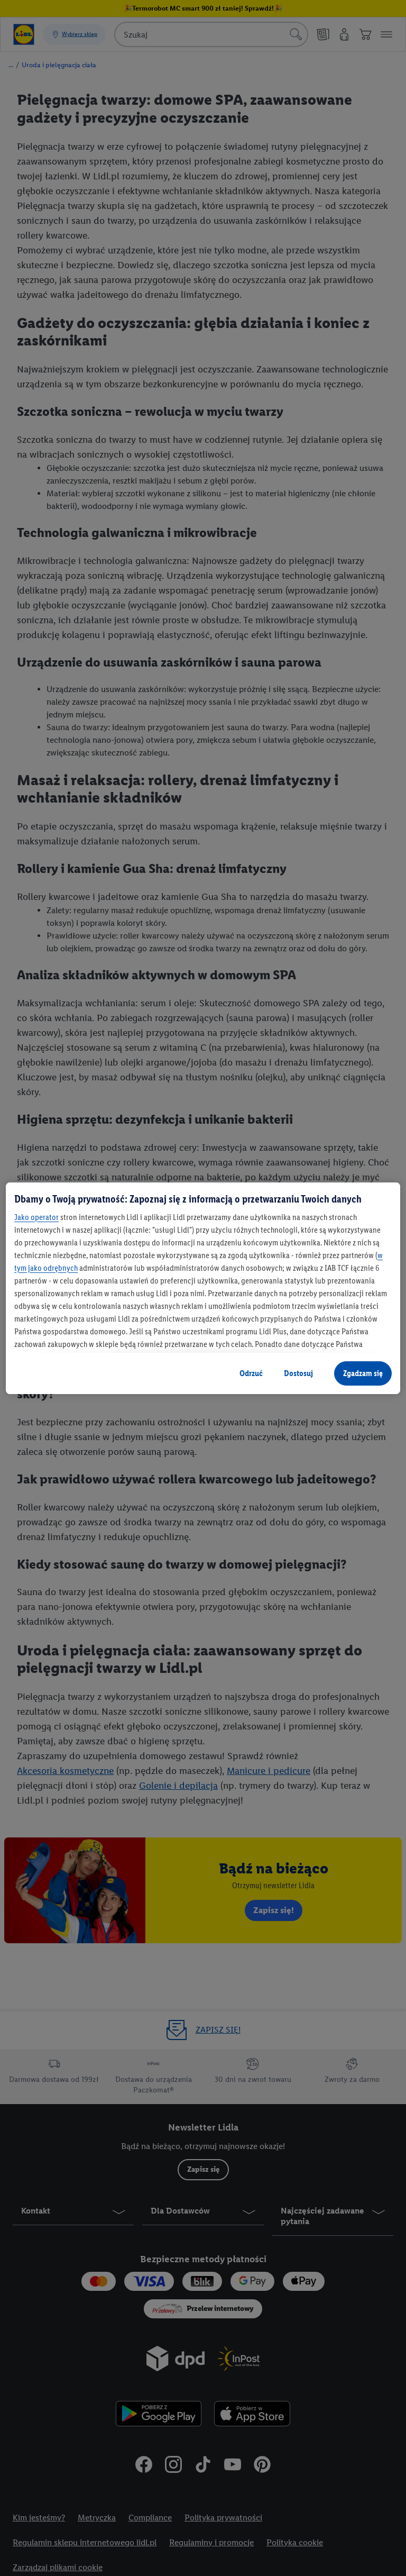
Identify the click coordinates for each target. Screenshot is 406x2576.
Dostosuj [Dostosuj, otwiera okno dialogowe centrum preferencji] (298, 1373)
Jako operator (36, 1217)
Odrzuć (251, 1373)
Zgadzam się (363, 1373)
